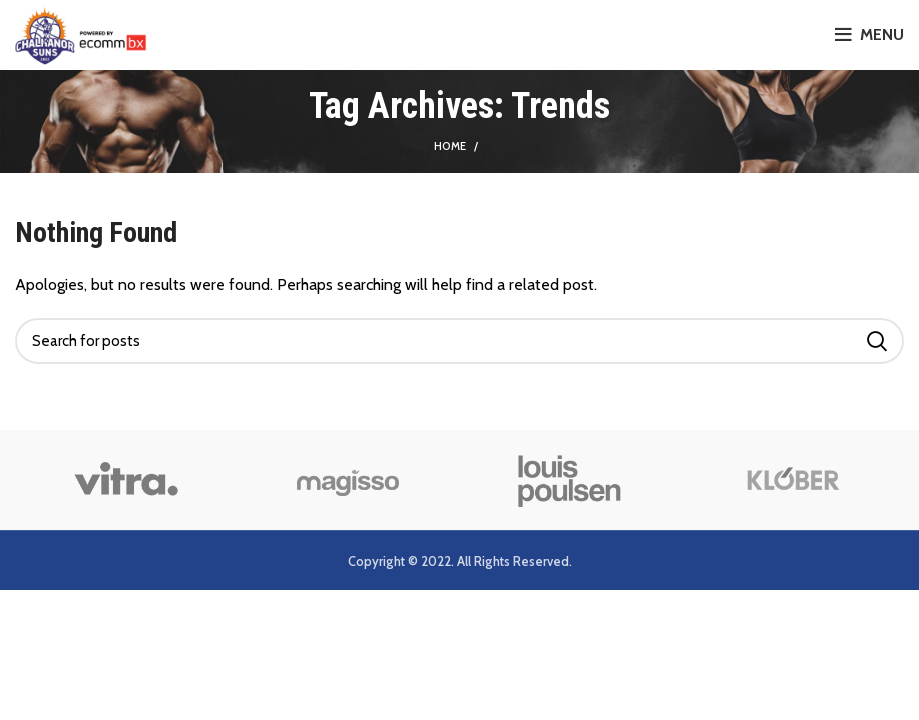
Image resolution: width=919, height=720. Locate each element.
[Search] (459, 341)
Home (450, 146)
